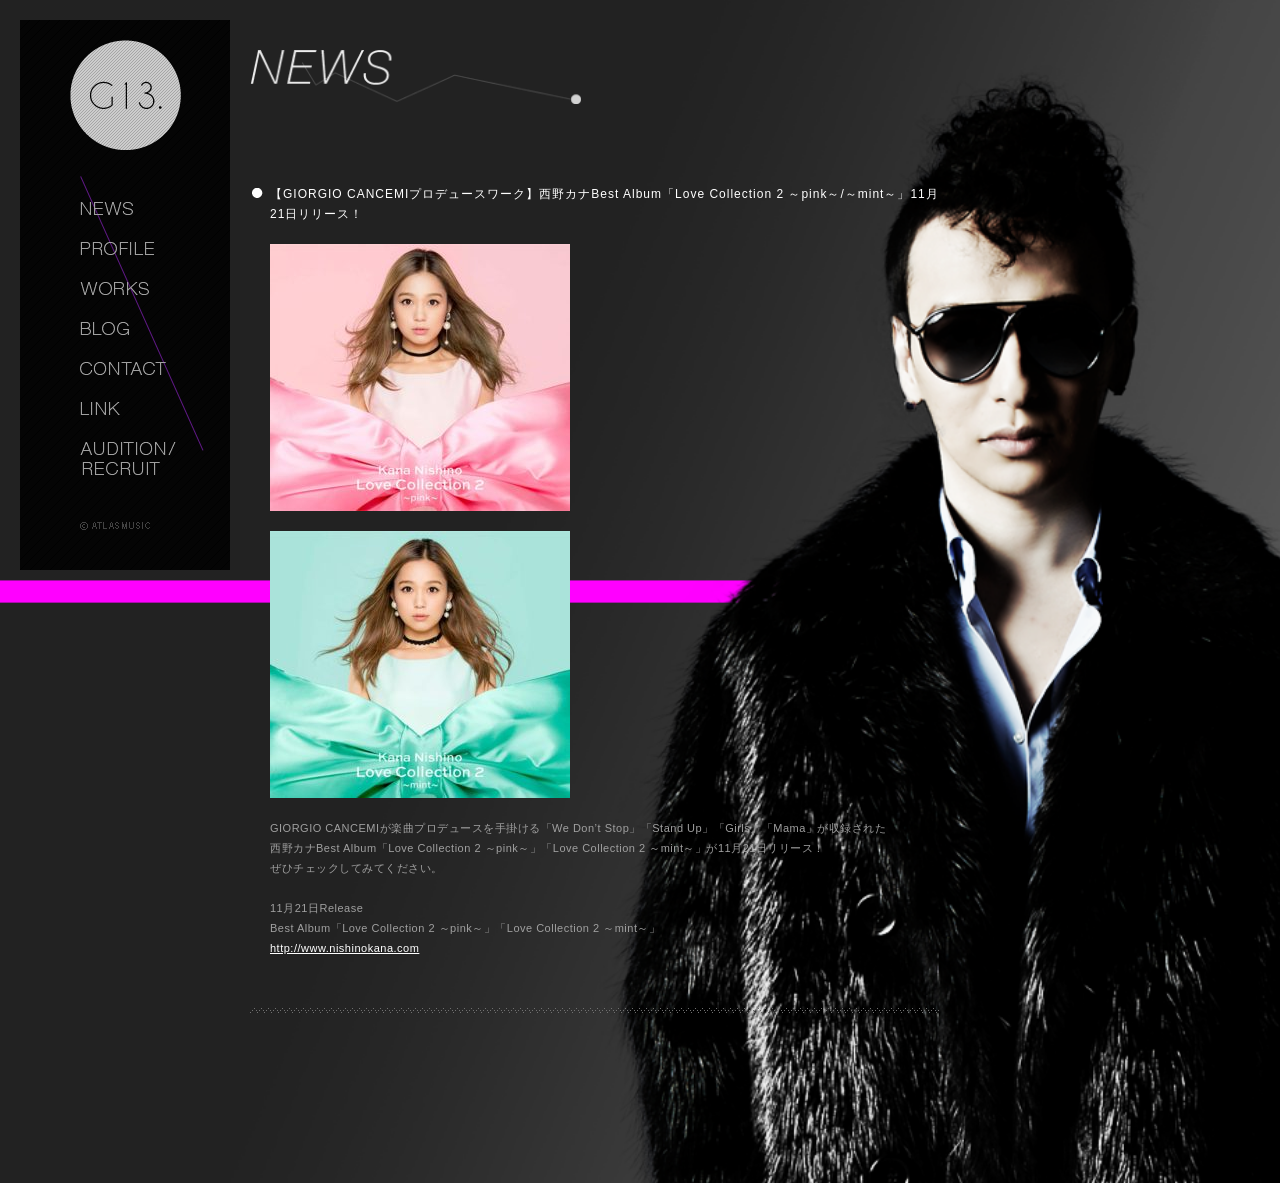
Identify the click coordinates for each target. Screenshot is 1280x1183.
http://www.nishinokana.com (344, 948)
